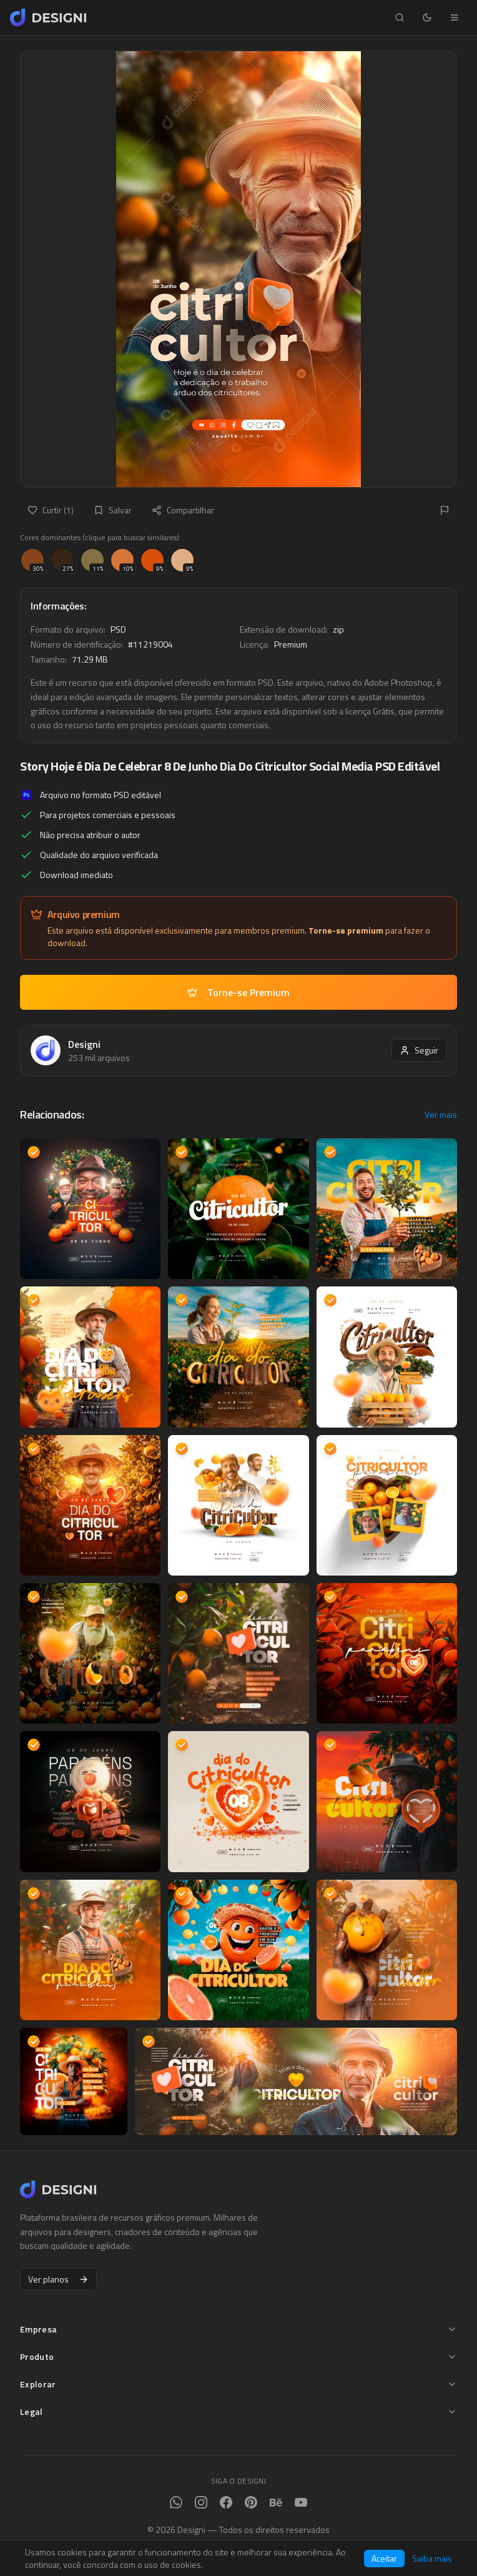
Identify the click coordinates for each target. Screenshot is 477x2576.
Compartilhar (183, 509)
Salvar (113, 509)
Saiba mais (432, 2558)
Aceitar (384, 2558)
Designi (84, 1044)
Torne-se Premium (238, 992)
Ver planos (58, 2279)
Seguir (419, 1050)
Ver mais (441, 1114)
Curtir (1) (50, 509)
